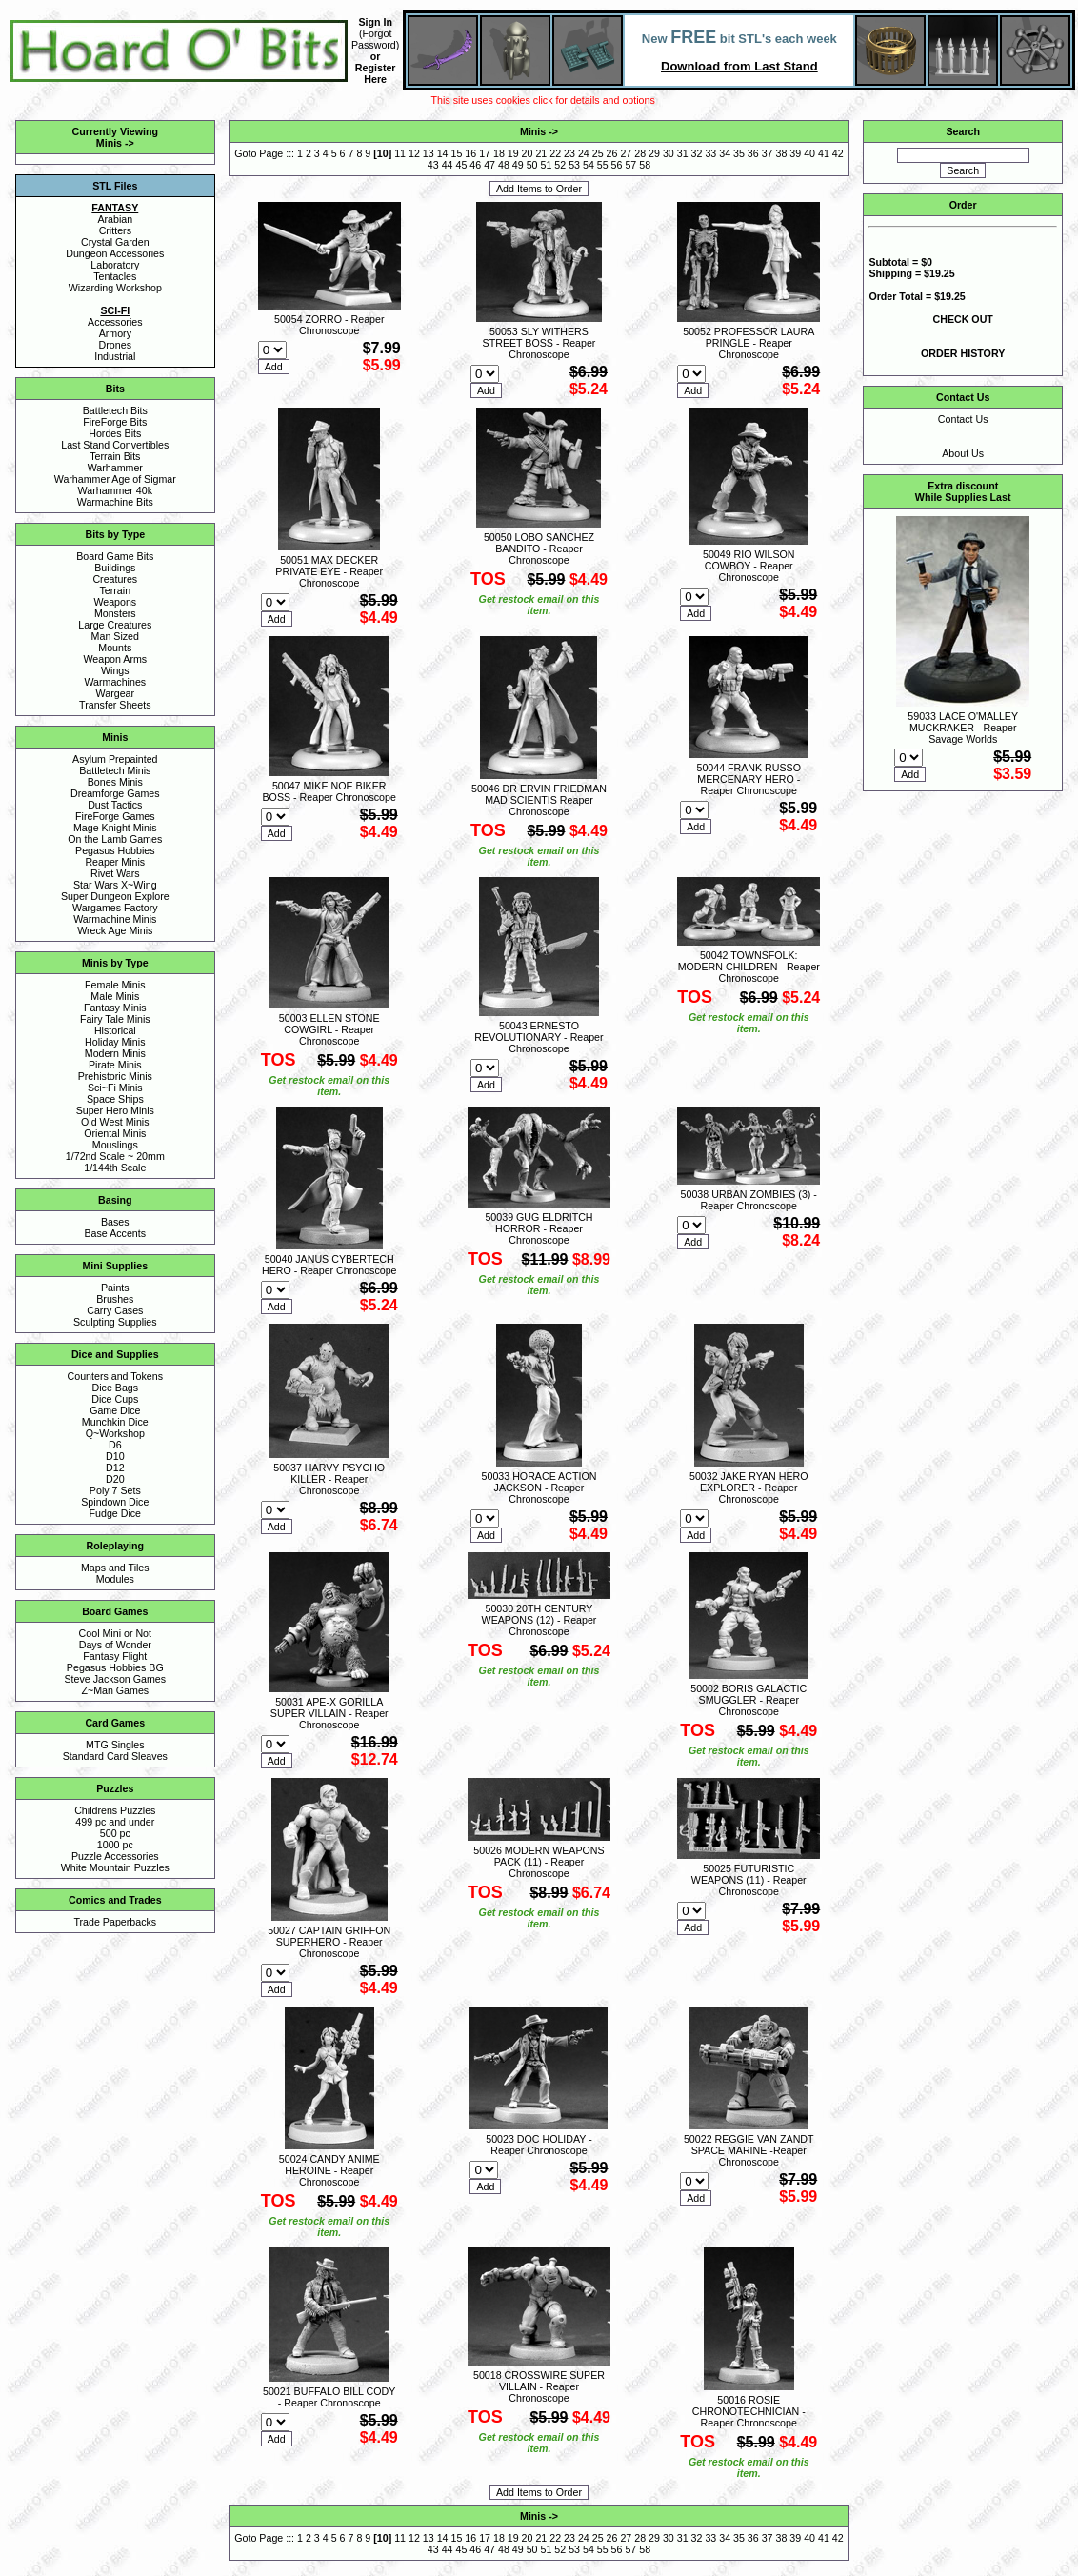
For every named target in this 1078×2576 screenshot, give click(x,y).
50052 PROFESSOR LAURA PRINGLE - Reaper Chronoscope (748, 343)
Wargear (115, 693)
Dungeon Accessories (115, 253)
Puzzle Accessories (115, 1856)
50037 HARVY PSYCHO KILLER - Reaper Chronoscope (329, 1479)
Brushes (114, 1299)
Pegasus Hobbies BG (115, 1667)
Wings (115, 670)
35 (739, 153)
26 (612, 153)
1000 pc (115, 1844)
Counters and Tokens (116, 1376)
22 (555, 153)
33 (710, 153)
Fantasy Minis (115, 1007)
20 (527, 153)
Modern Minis (115, 1053)
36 (753, 153)
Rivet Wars (115, 873)
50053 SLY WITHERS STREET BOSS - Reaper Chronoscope (539, 343)
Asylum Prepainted (114, 759)
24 (583, 153)
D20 (115, 1479)
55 (603, 164)
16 (470, 153)
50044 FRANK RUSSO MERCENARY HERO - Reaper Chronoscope (748, 779)
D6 (115, 1444)
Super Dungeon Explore (115, 896)
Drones (115, 344)
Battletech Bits (115, 410)
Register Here (375, 73)
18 (499, 153)
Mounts (114, 647)
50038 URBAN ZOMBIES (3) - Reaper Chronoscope (749, 1199)
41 (823, 153)
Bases (115, 1222)
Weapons (114, 602)
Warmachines (115, 682)
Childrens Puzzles (114, 1810)
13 (428, 153)
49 (518, 164)
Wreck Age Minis (114, 930)
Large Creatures (114, 624)
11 (400, 153)
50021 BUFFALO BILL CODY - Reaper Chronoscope (329, 2397)
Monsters (115, 613)
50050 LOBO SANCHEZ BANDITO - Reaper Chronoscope (539, 548)
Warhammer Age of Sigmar (115, 479)
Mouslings (115, 1144)
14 (443, 153)
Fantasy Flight (115, 1656)
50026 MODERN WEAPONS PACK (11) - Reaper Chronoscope (538, 1862)
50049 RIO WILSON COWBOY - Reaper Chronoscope (749, 566)
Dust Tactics (115, 804)
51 (545, 164)
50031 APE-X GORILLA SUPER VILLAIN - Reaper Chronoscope (329, 1713)
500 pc (115, 1833)
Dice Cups (114, 1399)
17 (484, 153)
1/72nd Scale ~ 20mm (115, 1156)
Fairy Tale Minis (115, 1019)
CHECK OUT (963, 319)
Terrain (115, 590)
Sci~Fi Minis (115, 1087)
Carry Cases (115, 1310)
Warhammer (115, 467)
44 (447, 164)
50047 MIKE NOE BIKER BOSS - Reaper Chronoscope (329, 791)
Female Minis (115, 984)
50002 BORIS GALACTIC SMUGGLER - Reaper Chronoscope (748, 1700)
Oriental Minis (115, 1133)
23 (569, 153)
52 (560, 164)
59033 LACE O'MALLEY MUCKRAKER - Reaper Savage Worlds (963, 727)
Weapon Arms (115, 659)
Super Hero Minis (115, 1110)
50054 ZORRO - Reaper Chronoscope (329, 324)
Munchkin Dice (115, 1422)
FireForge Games (115, 816)
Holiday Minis (115, 1042)
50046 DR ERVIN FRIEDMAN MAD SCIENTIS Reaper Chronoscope (539, 800)
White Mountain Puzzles (115, 1867)
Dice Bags (115, 1387)
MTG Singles (115, 1744)
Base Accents (116, 1233)
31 (683, 153)
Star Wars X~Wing (115, 884)
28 (640, 153)
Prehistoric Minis (115, 1076)
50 (532, 164)
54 (588, 164)
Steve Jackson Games (115, 1679)
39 (795, 153)
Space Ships (115, 1099)
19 (513, 153)
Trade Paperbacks (114, 1921)
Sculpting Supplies (115, 1322)
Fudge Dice (116, 1513)
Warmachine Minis (114, 919)
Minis (109, 143)
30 (668, 153)
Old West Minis (115, 1122)
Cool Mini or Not (115, 1633)
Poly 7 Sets (115, 1490)
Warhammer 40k (115, 490)
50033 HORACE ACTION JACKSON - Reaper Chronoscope (539, 1487)
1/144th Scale (115, 1167)
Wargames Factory (115, 907)
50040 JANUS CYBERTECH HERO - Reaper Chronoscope (329, 1264)
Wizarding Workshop (115, 287)
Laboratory (114, 264)
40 (809, 153)
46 (475, 164)
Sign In (375, 22)
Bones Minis (115, 782)
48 (503, 164)
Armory (115, 333)
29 (654, 153)
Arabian (114, 219)
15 (456, 153)
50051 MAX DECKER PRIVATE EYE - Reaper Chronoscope (329, 571)
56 (617, 164)
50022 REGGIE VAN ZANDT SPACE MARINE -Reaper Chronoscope (749, 2150)
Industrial (114, 356)
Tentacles (114, 276)
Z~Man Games (115, 1690)
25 (598, 153)
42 (838, 153)
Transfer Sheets (114, 704)
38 (782, 153)
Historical (115, 1030)
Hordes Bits (115, 433)
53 (574, 164)
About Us (963, 453)
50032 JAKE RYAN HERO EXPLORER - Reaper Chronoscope (748, 1487)
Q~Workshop (115, 1433)
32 (697, 153)
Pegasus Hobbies (115, 850)
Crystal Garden (115, 242)
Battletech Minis (114, 770)
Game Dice (115, 1410)
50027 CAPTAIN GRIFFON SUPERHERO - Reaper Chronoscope (329, 1942)
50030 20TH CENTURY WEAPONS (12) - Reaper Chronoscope (539, 1620)
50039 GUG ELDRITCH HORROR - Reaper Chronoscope (538, 1228)
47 (489, 164)
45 (462, 164)
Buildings (114, 567)
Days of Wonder (115, 1644)
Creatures (114, 579)
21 (541, 153)
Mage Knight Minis (115, 827)
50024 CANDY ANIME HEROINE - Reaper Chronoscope (329, 2170)
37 (767, 153)
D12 (115, 1467)
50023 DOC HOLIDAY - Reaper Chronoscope (539, 2144)
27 (625, 153)
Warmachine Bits (115, 502)
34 (724, 153)
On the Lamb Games (115, 839)
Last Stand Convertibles (115, 444)
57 (630, 164)
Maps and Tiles (115, 1567)
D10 (115, 1456)
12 (414, 153)
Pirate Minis (115, 1064)
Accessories (115, 322)
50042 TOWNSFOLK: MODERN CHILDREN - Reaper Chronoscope (749, 966)
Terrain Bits (115, 456)
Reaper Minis (115, 862)
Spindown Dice (115, 1502)
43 (433, 164)
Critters (115, 230)
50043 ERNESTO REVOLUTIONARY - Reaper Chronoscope (538, 1037)
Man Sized (115, 636)
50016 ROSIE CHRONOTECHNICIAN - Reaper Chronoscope (749, 2411)
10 (383, 153)
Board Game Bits (114, 556)
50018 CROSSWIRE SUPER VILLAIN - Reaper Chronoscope (539, 2386)
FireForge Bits (115, 422)
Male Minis (114, 996)
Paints (115, 1287)
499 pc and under (114, 1821)
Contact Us (963, 419)
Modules (115, 1579)
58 (644, 164)
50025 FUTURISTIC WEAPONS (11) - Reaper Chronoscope (749, 1880)
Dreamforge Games (115, 793)
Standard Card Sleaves (115, 1756)
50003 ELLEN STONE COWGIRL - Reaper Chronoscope (329, 1029)
